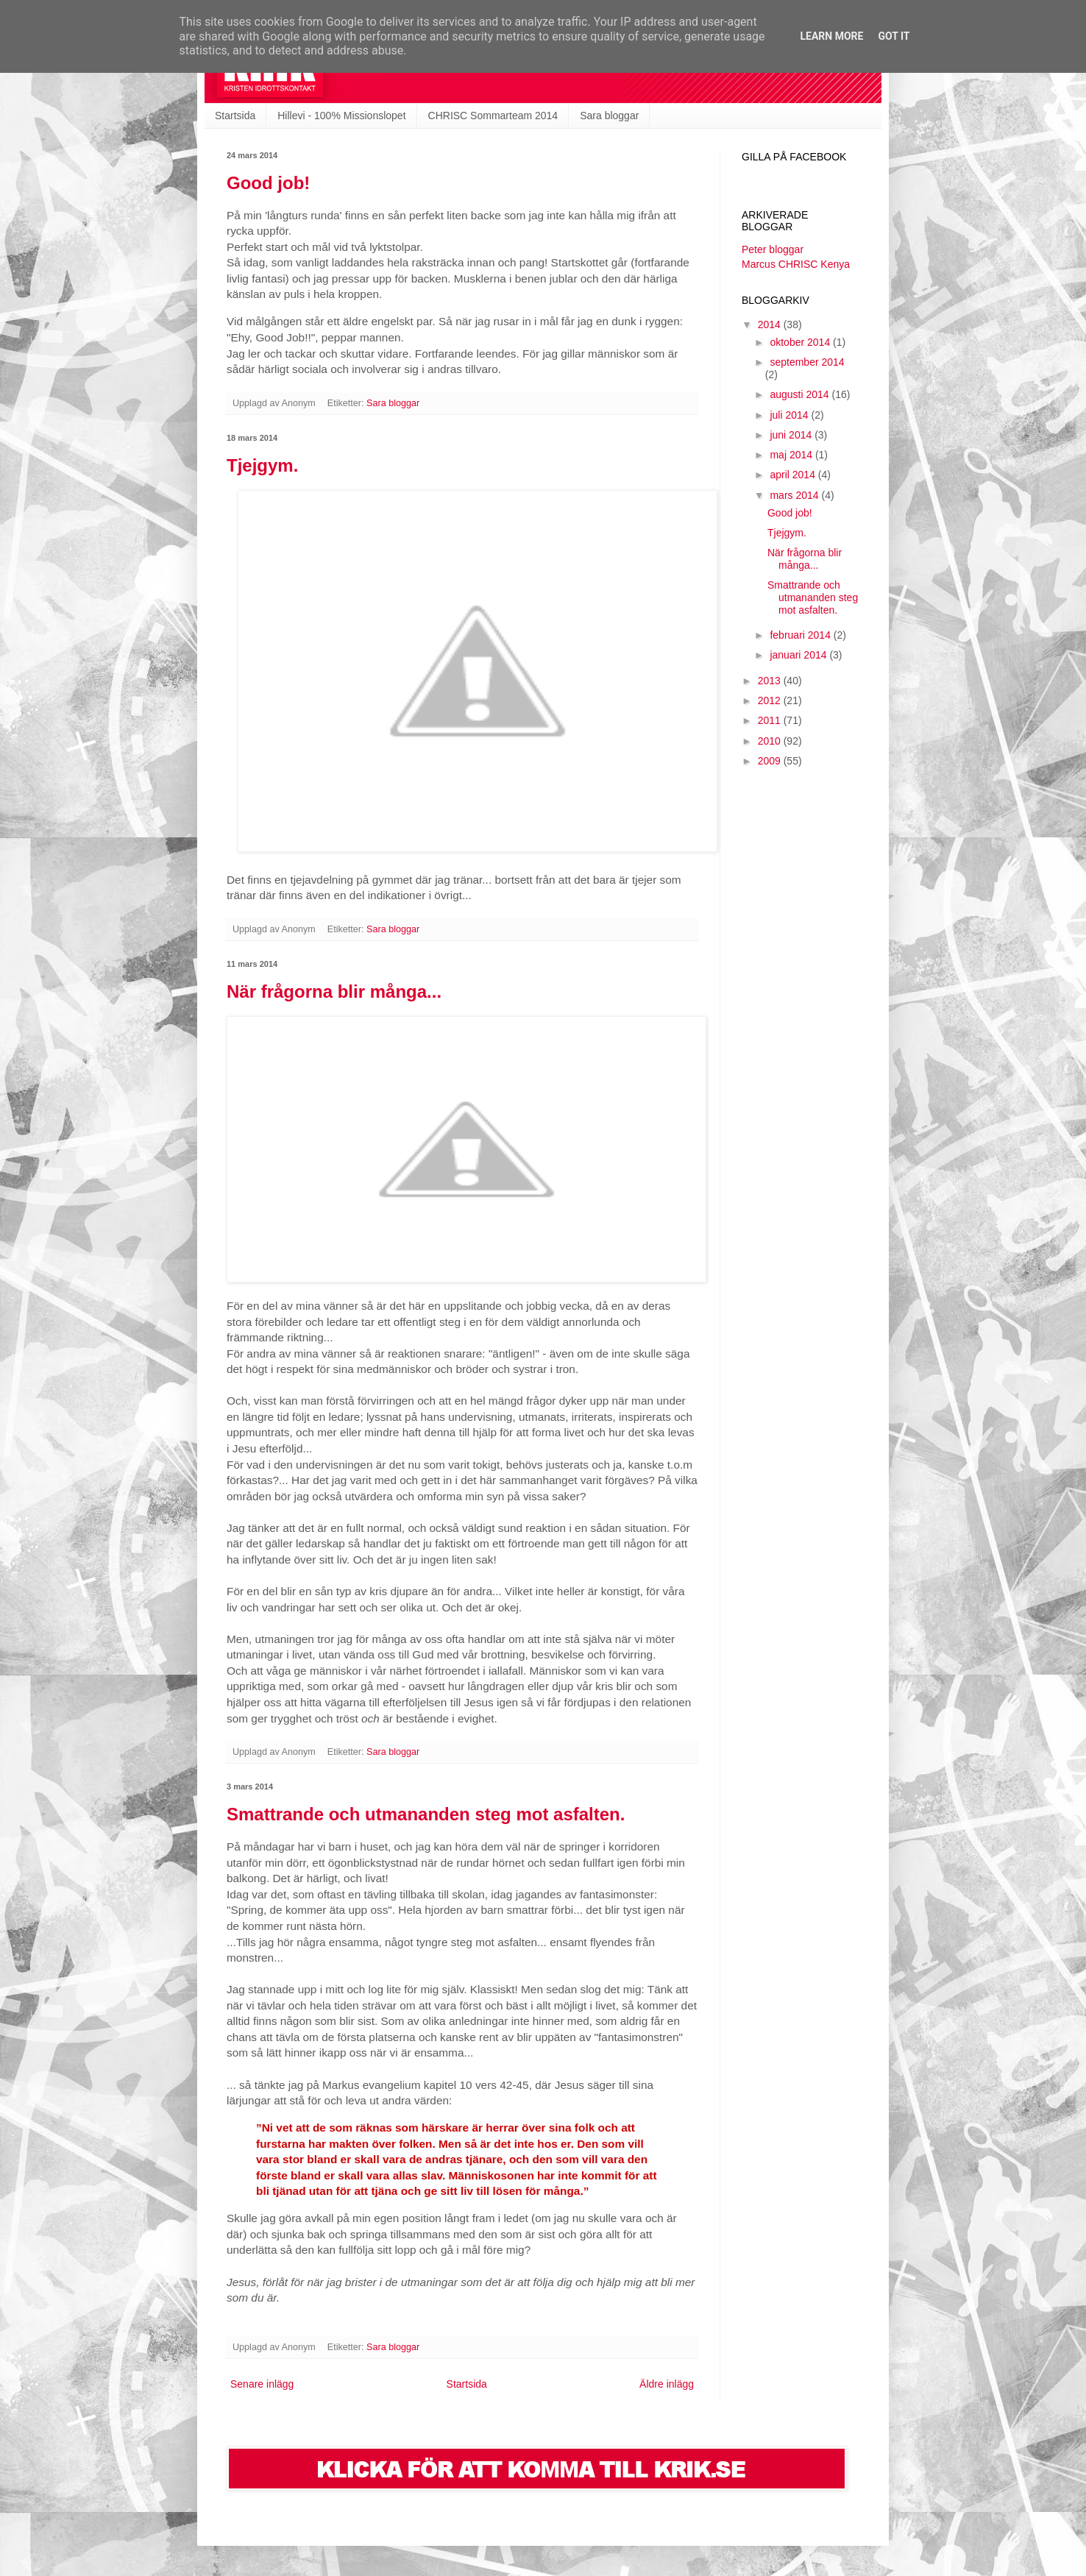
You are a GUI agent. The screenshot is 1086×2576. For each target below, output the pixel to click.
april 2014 (793, 474)
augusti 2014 (800, 394)
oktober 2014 (801, 342)
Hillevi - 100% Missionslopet (341, 115)
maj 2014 (792, 455)
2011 (771, 720)
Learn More (831, 36)
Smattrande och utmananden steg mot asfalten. (426, 1814)
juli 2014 (790, 415)
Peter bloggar (772, 249)
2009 (771, 761)
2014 (771, 324)
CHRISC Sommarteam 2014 (493, 115)
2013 (771, 680)
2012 (771, 700)
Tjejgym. (262, 465)
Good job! (268, 183)
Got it (893, 36)
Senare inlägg (262, 2384)
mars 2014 (795, 495)
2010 (771, 741)
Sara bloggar (609, 115)
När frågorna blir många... (334, 991)
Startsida (235, 115)
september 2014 (807, 362)
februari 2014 (801, 635)
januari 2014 (799, 655)
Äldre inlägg (666, 2384)
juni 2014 (792, 435)
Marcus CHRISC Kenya (796, 264)
